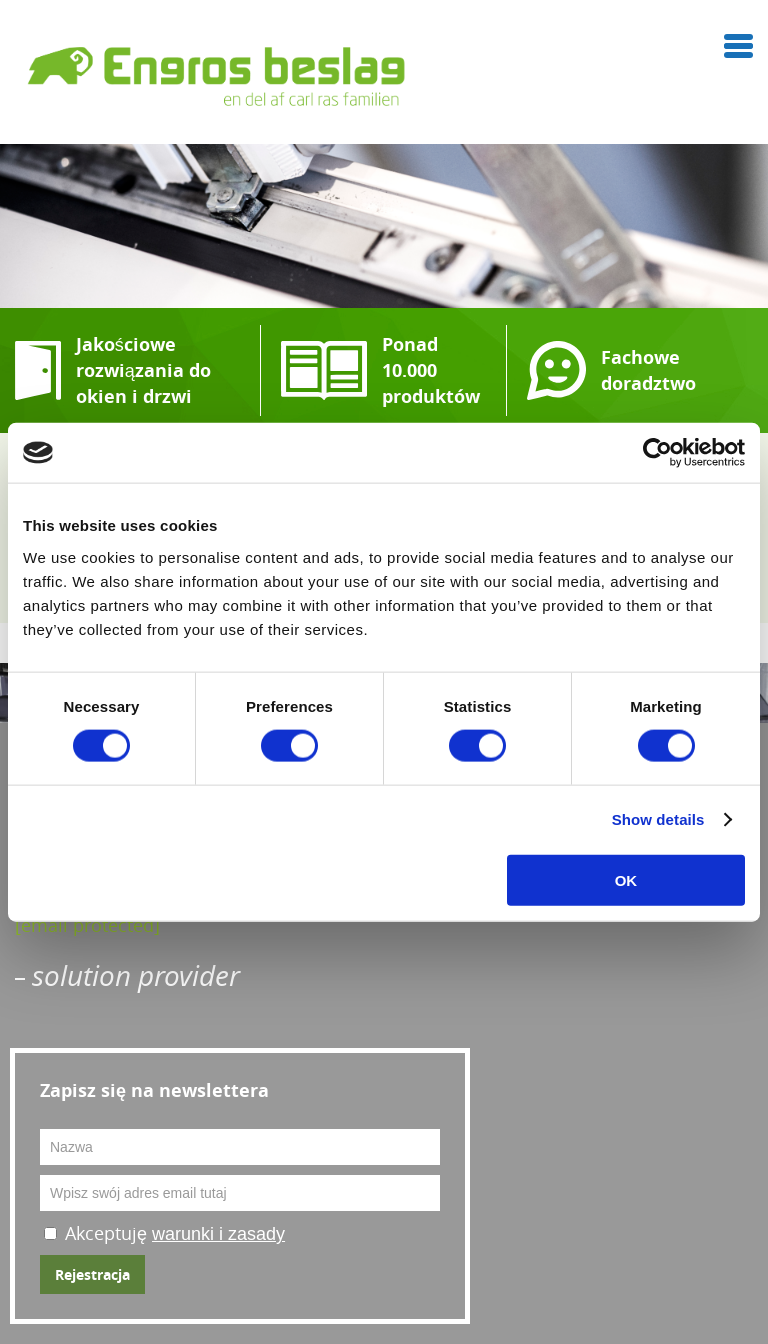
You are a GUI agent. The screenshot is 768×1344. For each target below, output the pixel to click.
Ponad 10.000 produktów (431, 370)
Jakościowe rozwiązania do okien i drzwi (143, 370)
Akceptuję (175, 1233)
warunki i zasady (218, 1234)
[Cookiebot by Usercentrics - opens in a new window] (657, 453)
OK (626, 879)
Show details (658, 819)
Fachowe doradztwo (648, 370)
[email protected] (87, 925)
